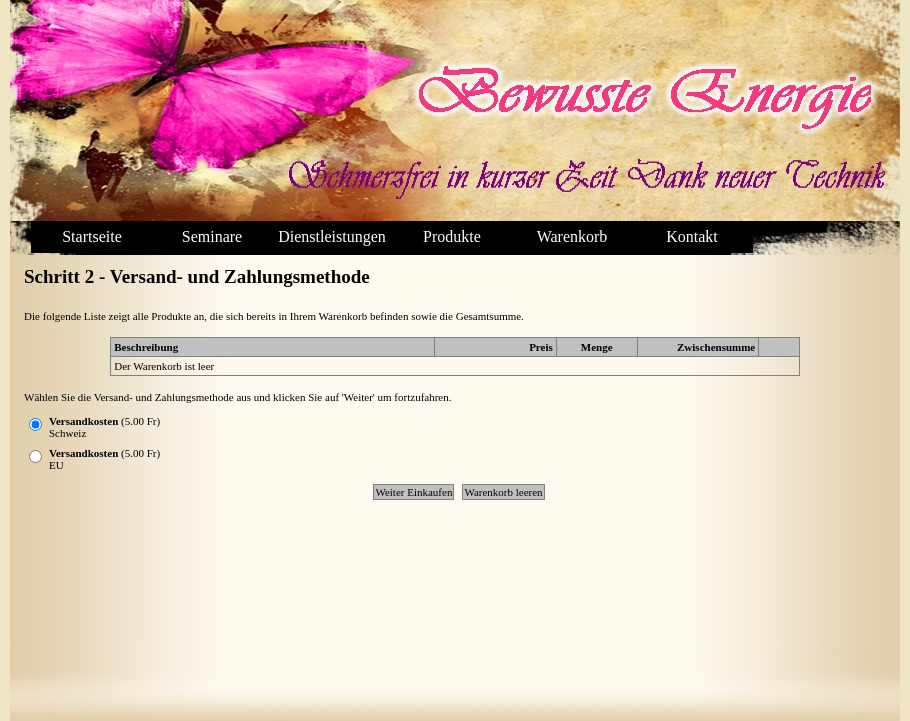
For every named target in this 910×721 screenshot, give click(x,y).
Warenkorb (572, 236)
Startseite (92, 236)
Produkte (452, 236)
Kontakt (692, 236)
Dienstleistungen (332, 236)
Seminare (212, 236)
